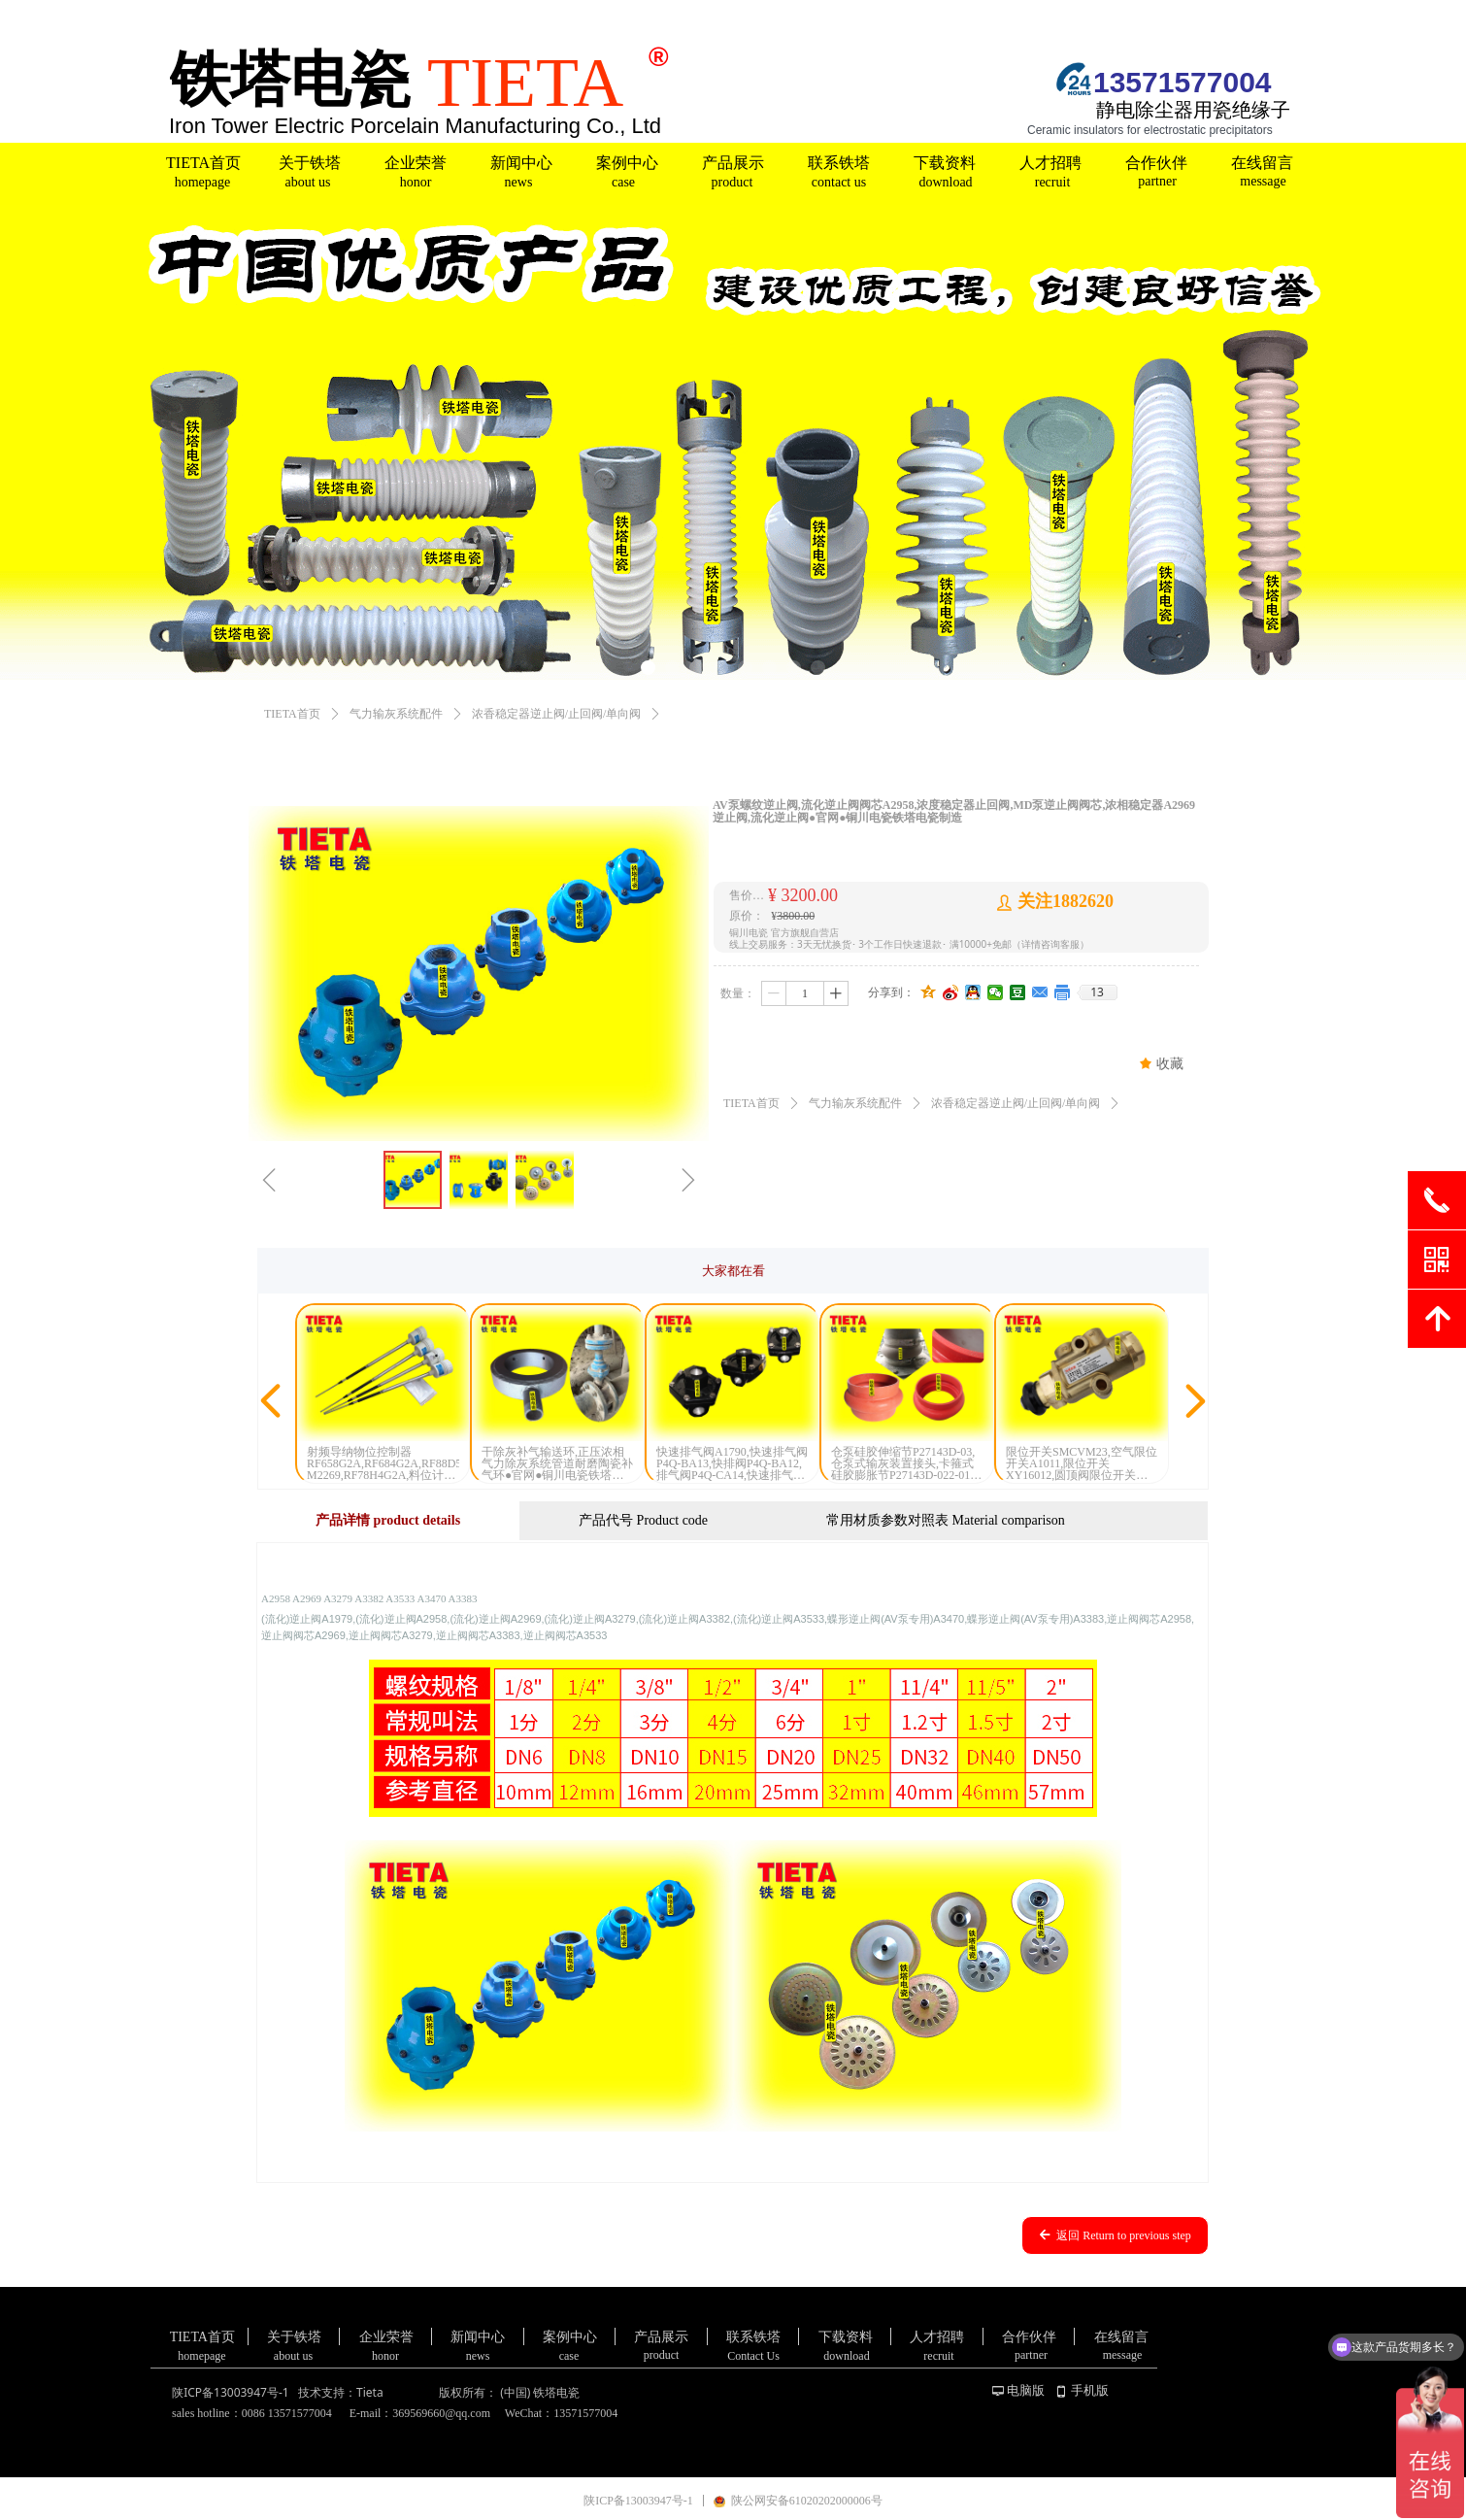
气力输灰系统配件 (396, 714)
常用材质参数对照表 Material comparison (945, 1520)
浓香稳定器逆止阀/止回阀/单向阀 (557, 714)
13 (1097, 992)
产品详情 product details (388, 1520)
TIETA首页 (292, 714)
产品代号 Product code (643, 1520)
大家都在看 (733, 1270)
